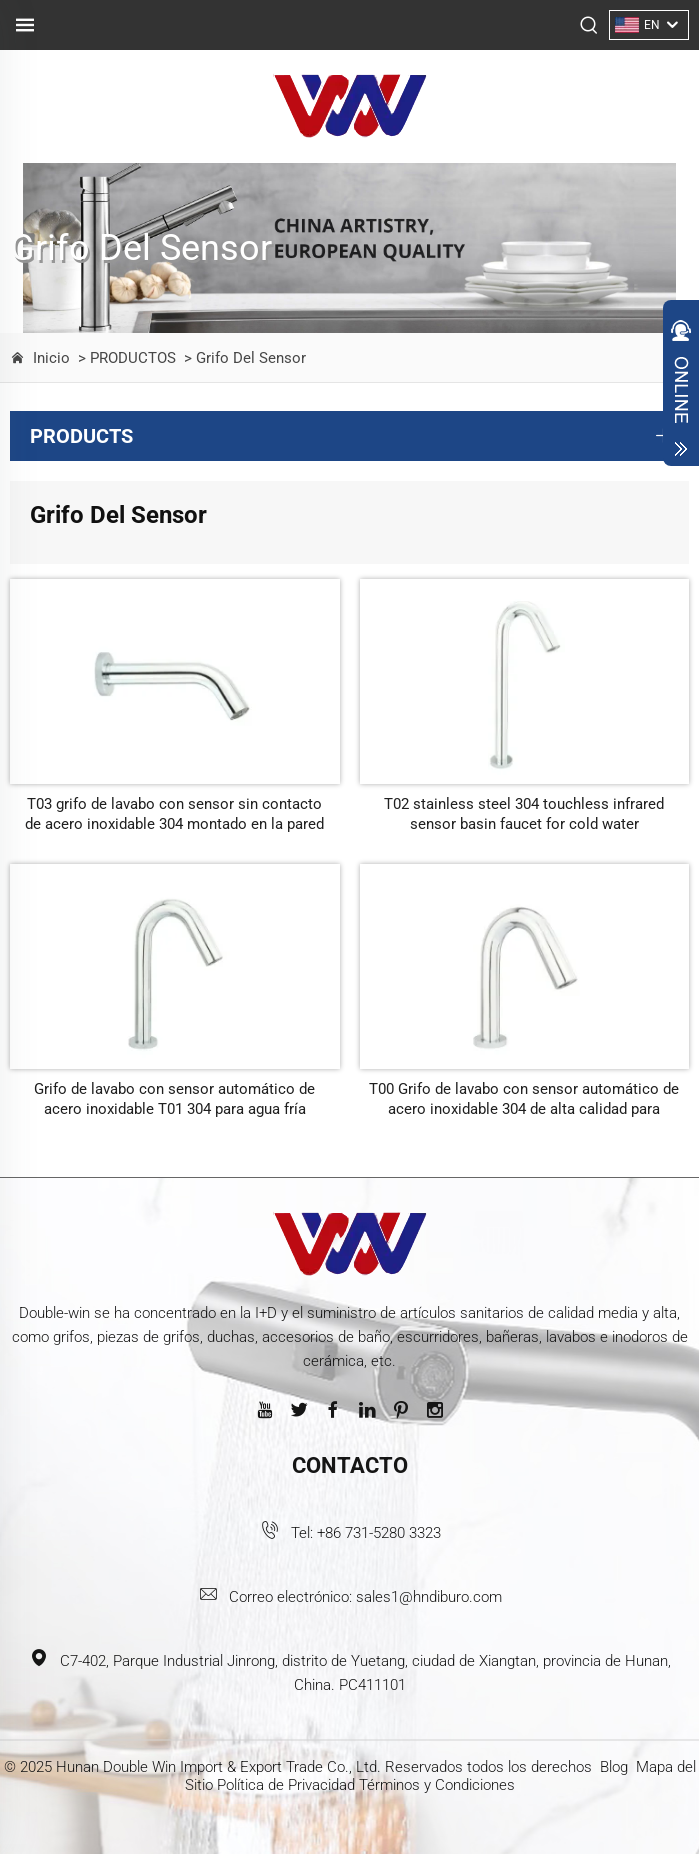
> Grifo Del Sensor (243, 358)
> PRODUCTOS (125, 358)
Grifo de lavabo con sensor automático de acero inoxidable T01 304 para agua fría (174, 1099)
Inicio (51, 358)
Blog (614, 1767)
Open (681, 388)
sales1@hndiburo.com (429, 1597)
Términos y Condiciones (437, 1785)
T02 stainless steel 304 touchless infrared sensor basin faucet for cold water (524, 814)
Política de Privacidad (286, 1785)
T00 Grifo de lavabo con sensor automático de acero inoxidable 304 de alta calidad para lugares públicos (524, 1099)
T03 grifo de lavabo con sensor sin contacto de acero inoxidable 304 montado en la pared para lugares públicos (174, 814)
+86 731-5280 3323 (379, 1533)
